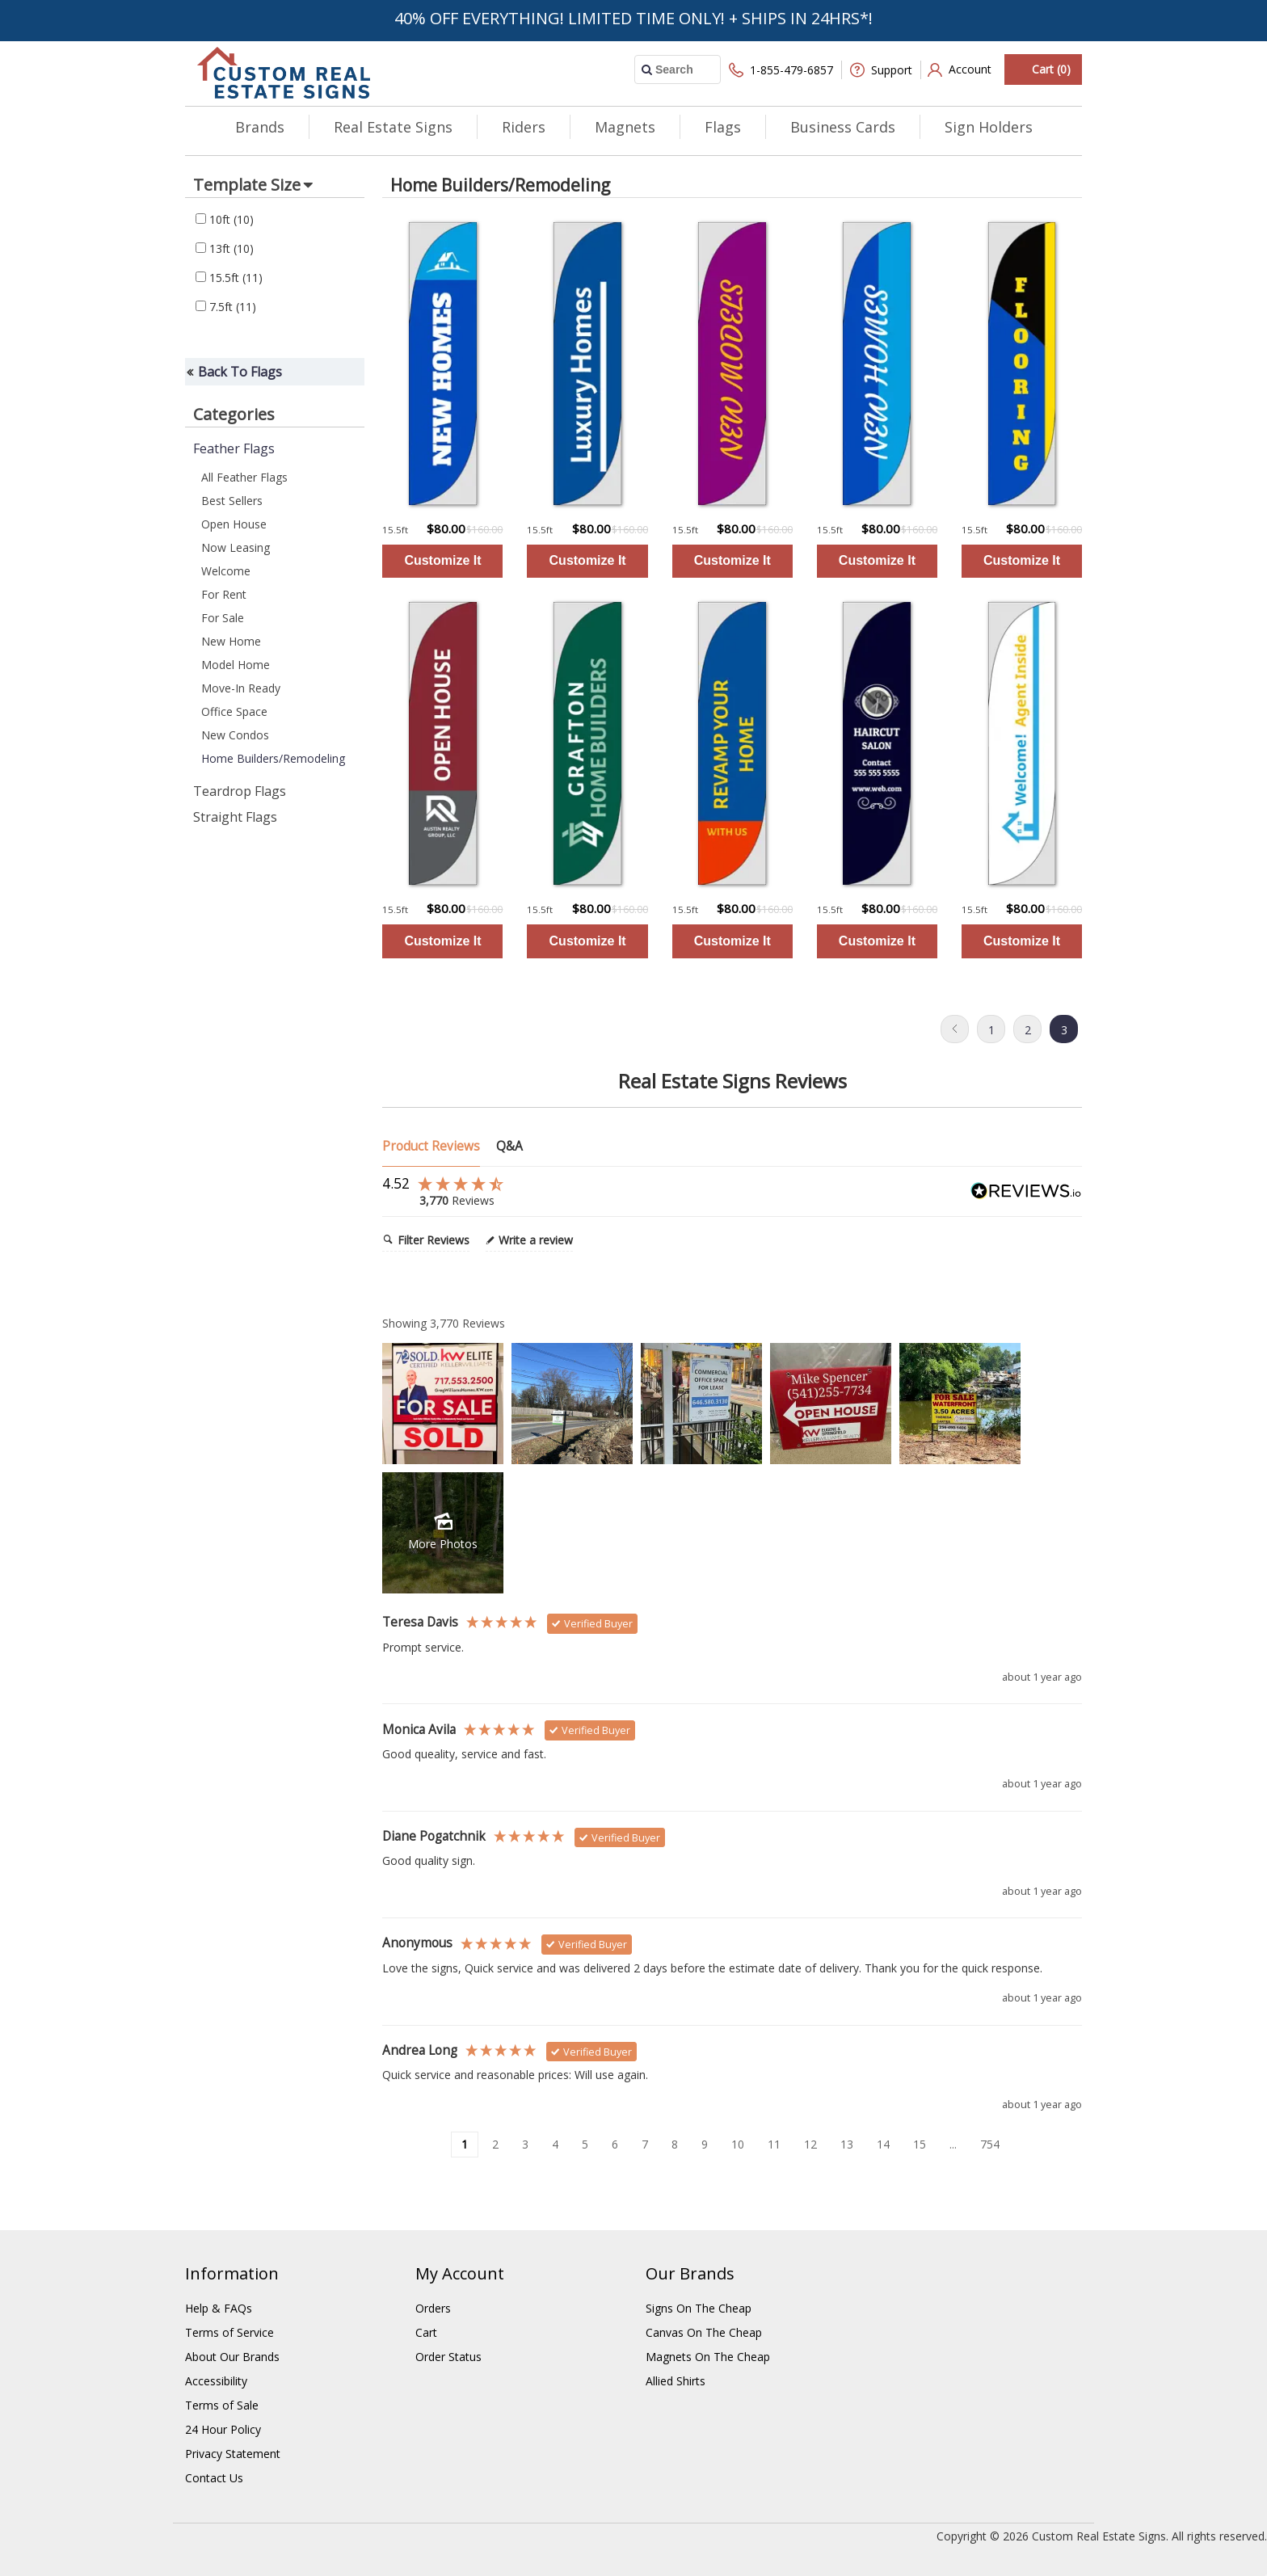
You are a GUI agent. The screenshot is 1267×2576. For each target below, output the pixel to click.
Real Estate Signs (393, 127)
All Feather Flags (244, 477)
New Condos (235, 735)
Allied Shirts (675, 2381)
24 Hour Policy (223, 2429)
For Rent (223, 594)
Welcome (225, 571)
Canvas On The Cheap (704, 2332)
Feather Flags (234, 448)
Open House (234, 524)
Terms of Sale (222, 2405)
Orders (433, 2308)
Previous (955, 1029)
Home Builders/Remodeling (273, 758)
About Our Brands (232, 2356)
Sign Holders (989, 127)
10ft (225, 219)
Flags (723, 127)
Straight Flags (235, 817)
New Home (231, 641)
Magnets (625, 127)
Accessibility (216, 2381)
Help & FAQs (218, 2308)
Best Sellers (232, 500)
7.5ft (226, 306)
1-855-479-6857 (781, 70)
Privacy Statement (232, 2453)
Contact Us (214, 2478)
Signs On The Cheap (698, 2308)
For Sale (222, 617)
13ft (225, 248)
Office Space (234, 711)
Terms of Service (229, 2332)
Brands (259, 127)
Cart (426, 2332)
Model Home (235, 664)
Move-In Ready (240, 688)
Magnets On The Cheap (708, 2356)
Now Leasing (235, 547)
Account (959, 70)
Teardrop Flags (239, 791)
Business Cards (842, 127)
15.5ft (229, 277)
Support (881, 70)
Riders (523, 127)
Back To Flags (240, 372)
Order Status (448, 2356)
